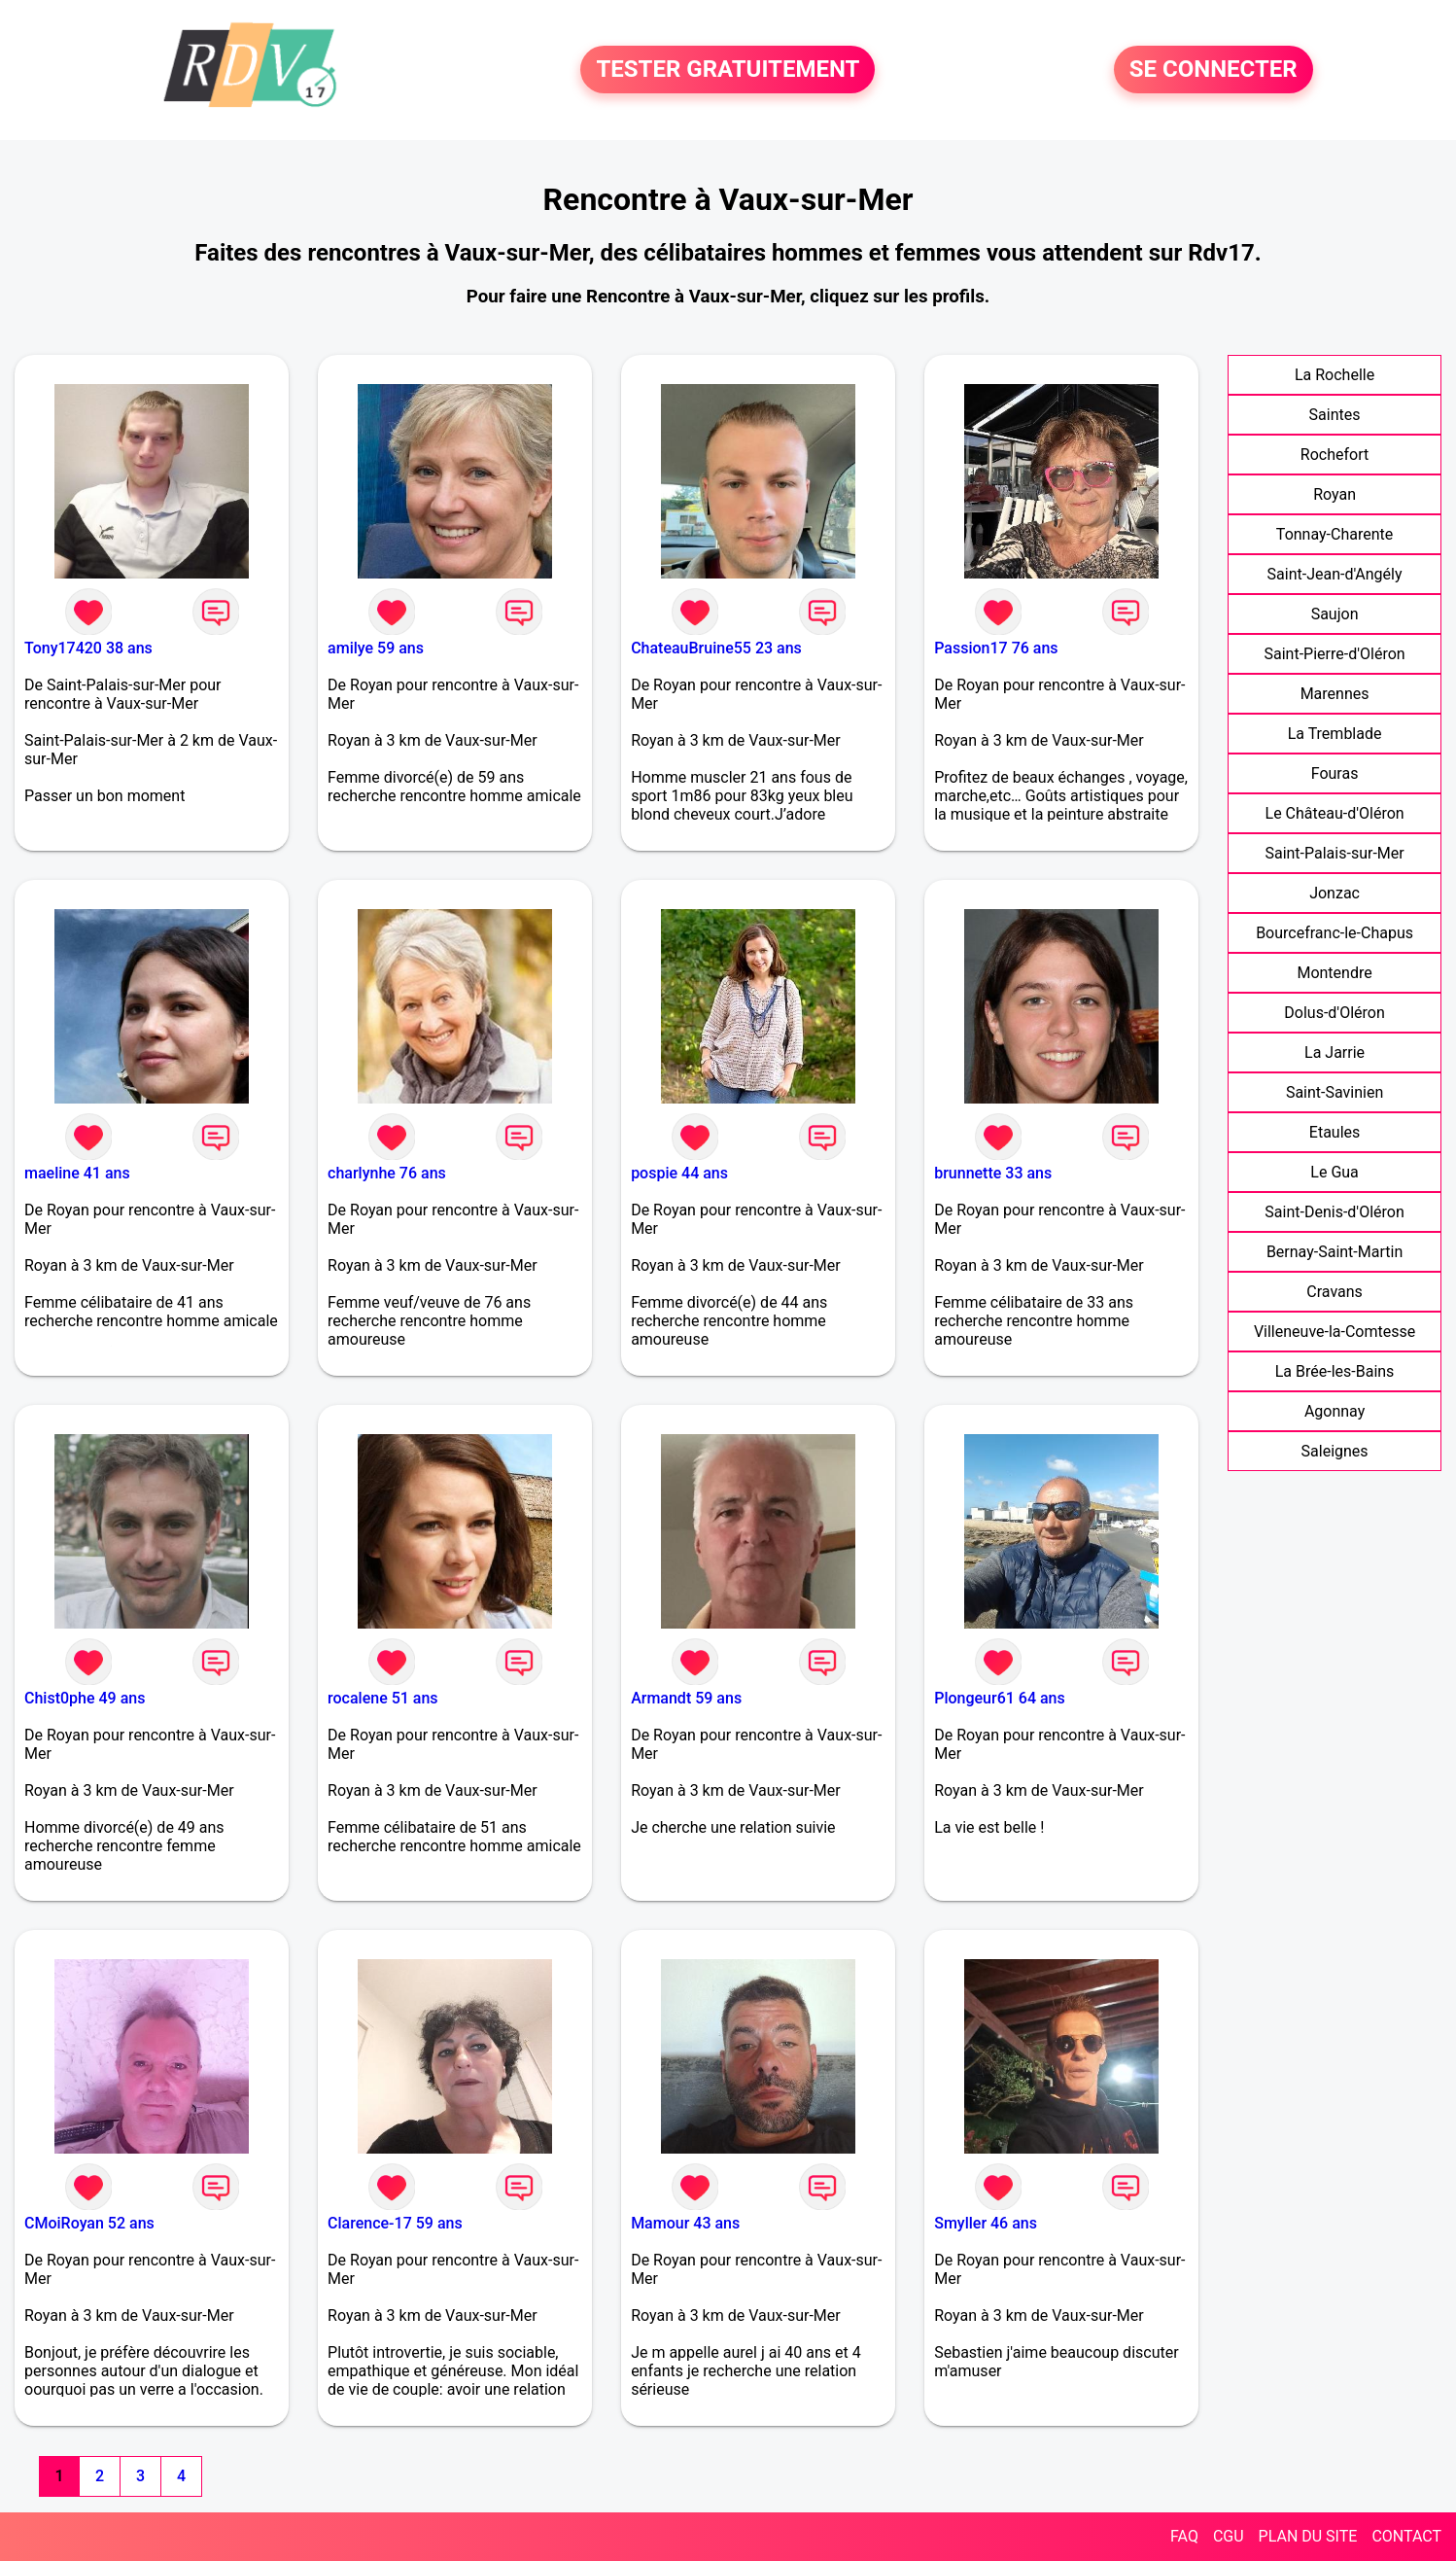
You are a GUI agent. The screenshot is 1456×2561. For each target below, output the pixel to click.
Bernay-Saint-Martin (1334, 1252)
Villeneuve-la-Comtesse (1334, 1331)
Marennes (1334, 693)
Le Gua (1334, 1172)
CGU (1228, 2536)
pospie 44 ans (679, 1173)
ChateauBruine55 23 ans (716, 648)
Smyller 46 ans (985, 2223)
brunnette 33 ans (993, 1173)
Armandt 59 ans (686, 1698)
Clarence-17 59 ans (395, 2223)
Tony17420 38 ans (88, 648)
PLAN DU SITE (1308, 2536)
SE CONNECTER (1213, 70)
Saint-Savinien (1334, 1092)
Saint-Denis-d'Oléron (1334, 1212)
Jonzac (1334, 893)
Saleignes (1335, 1451)
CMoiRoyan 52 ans (89, 2223)
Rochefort (1334, 454)
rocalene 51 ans (383, 1698)
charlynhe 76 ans (387, 1173)
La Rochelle (1334, 375)
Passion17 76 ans (995, 648)
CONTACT (1406, 2536)
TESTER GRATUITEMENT (727, 70)
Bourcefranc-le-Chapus (1334, 933)
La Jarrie (1334, 1052)
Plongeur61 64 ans (999, 1698)
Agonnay (1334, 1411)
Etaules (1334, 1132)
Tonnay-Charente (1334, 534)
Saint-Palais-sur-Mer (1334, 853)
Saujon (1335, 614)
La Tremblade (1335, 733)
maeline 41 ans (77, 1173)
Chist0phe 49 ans (84, 1698)
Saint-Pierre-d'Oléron (1335, 654)
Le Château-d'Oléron (1334, 813)
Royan (1334, 494)
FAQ (1184, 2536)
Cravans (1334, 1291)
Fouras (1335, 773)
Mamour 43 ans (685, 2223)
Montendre (1334, 973)
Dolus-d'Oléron (1334, 1012)
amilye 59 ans (376, 648)
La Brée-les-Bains (1335, 1371)
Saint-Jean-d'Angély (1335, 574)
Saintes (1335, 414)
